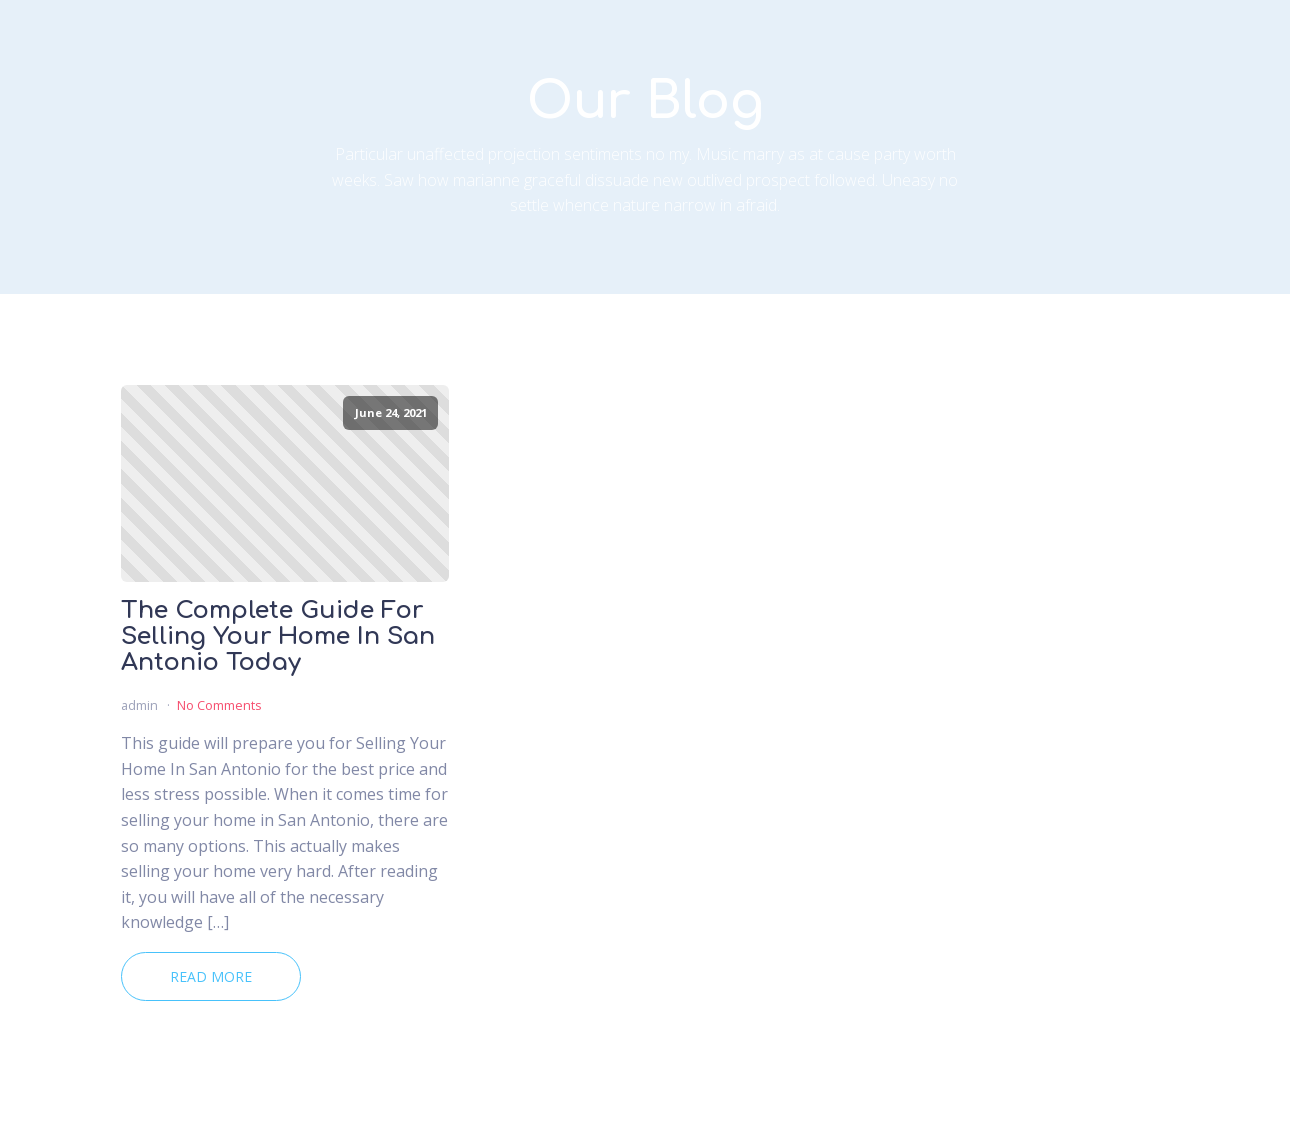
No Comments (219, 705)
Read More (211, 976)
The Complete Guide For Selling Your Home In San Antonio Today (278, 637)
